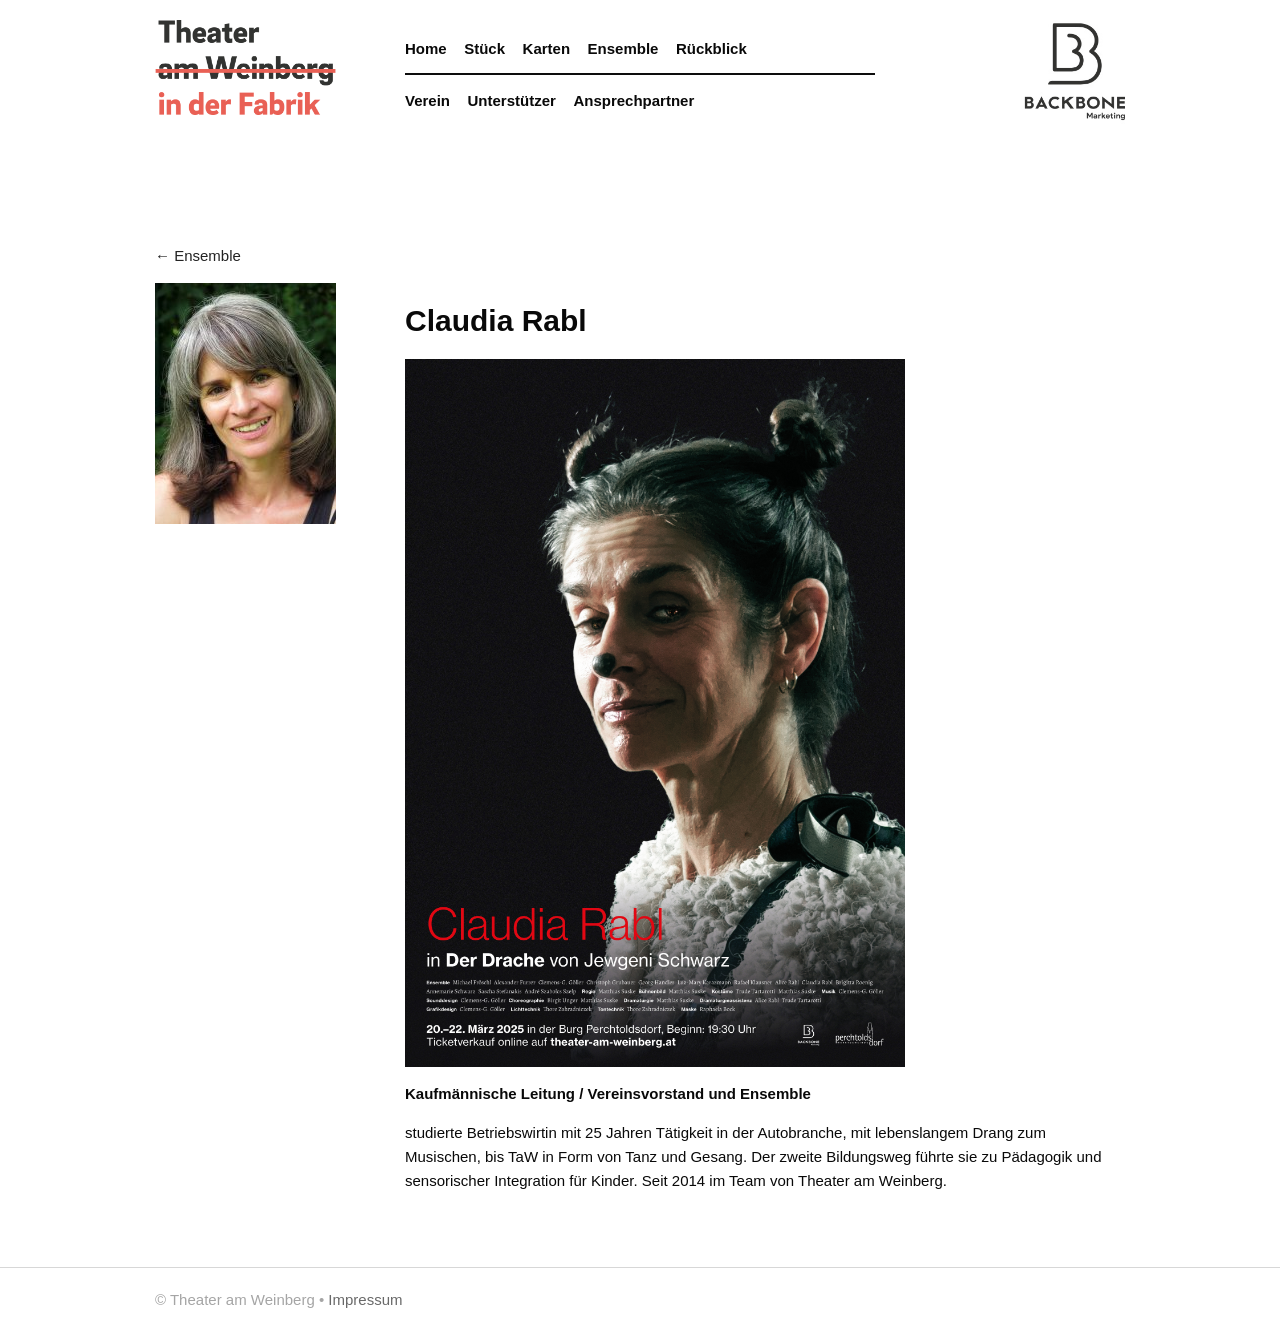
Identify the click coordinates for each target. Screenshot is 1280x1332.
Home (426, 48)
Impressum (365, 1299)
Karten (547, 48)
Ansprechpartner (633, 100)
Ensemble (623, 48)
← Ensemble (198, 255)
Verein (427, 100)
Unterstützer (512, 100)
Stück (484, 48)
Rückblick (711, 48)
